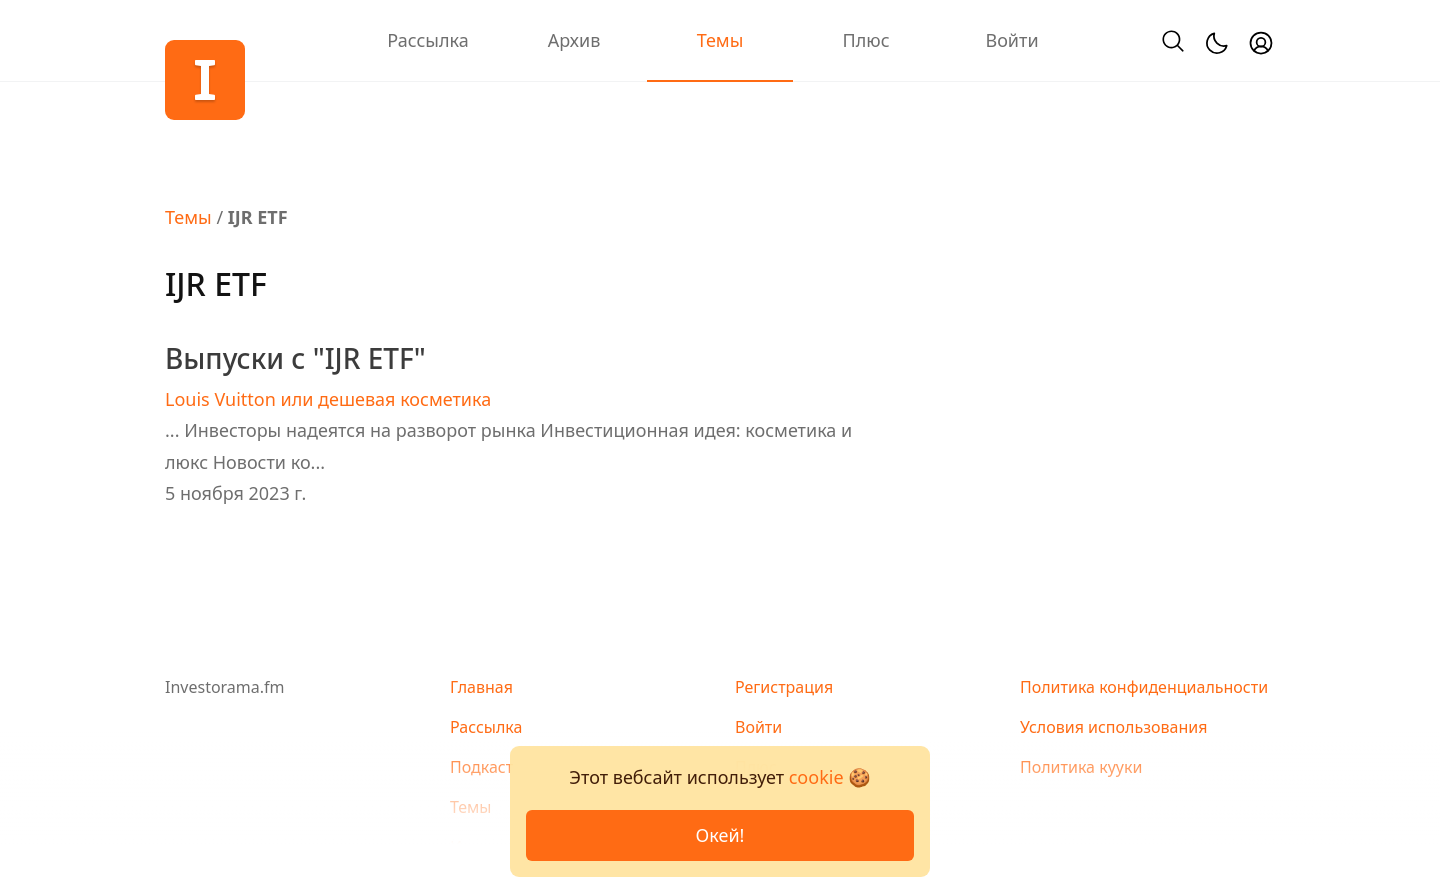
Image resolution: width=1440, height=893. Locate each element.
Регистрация (784, 687)
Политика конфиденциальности (1144, 687)
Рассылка (427, 40)
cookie (816, 777)
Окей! (720, 835)
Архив (574, 40)
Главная (481, 687)
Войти (1011, 40)
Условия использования (1113, 727)
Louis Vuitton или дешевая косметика (328, 399)
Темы (720, 40)
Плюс (865, 40)
